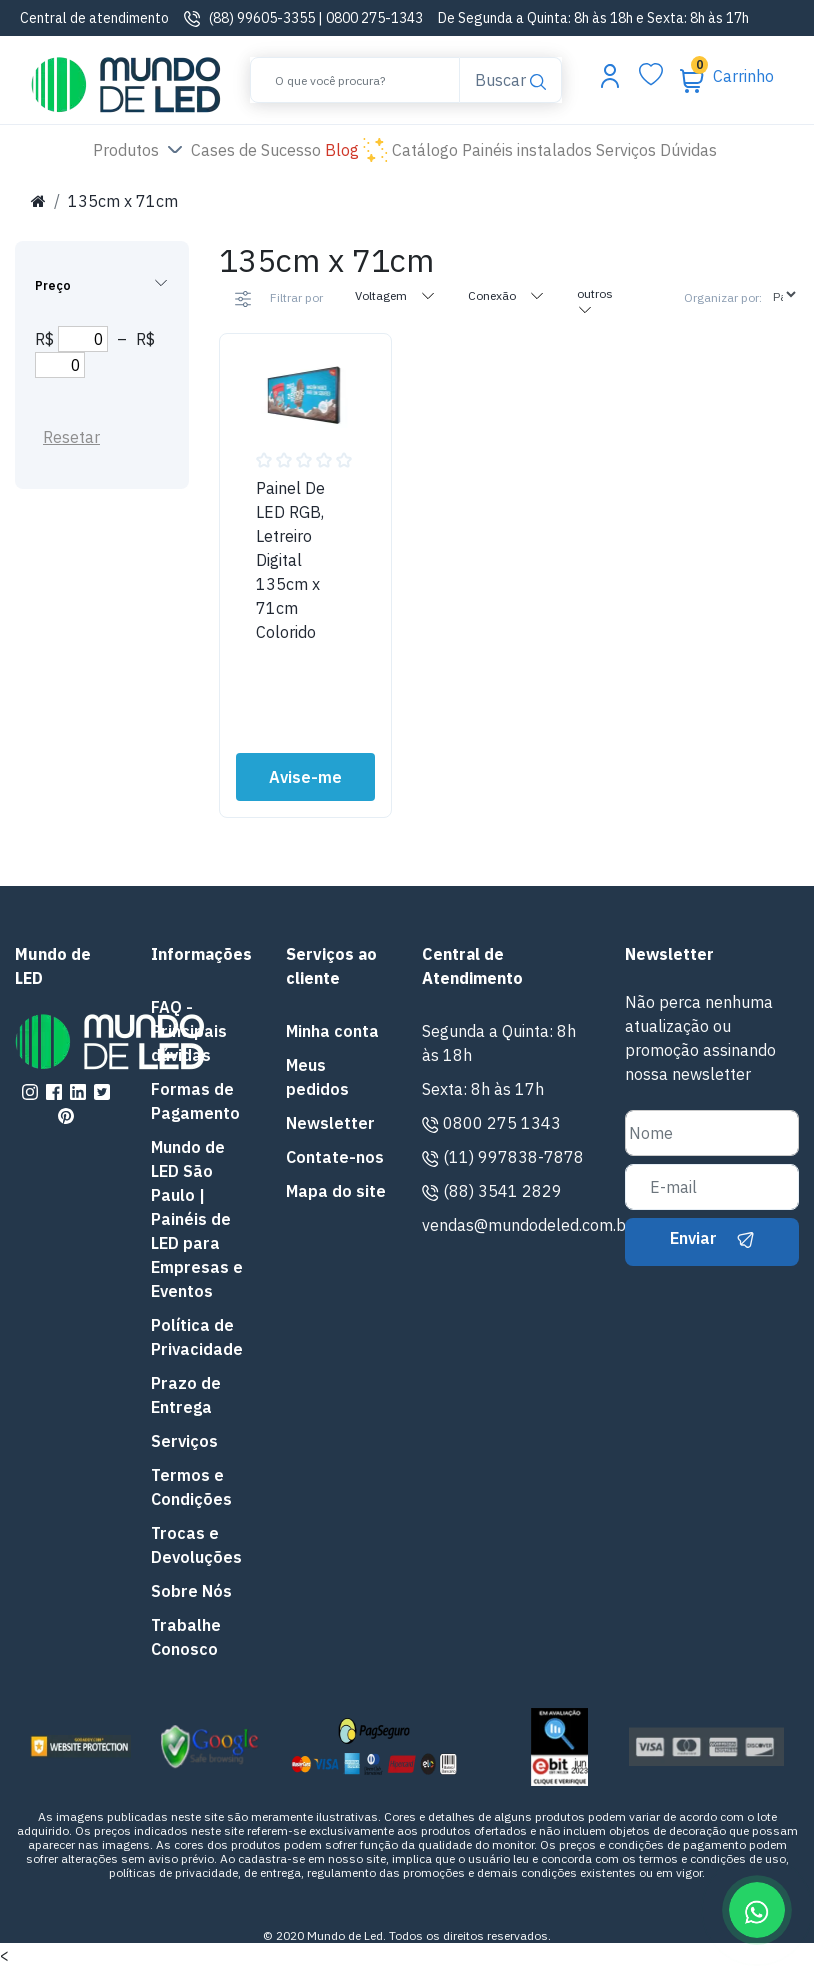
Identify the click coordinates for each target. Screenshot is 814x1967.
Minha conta (332, 1031)
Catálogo (425, 150)
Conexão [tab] (506, 295)
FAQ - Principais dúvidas (189, 1031)
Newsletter (330, 1123)
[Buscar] (355, 80)
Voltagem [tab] (395, 295)
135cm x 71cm (123, 201)
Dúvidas (688, 150)
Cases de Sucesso (258, 148)
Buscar (510, 78)
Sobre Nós (191, 1591)
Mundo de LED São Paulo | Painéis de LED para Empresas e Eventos (197, 1219)
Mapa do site (336, 1191)
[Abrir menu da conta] (610, 75)
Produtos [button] (140, 151)
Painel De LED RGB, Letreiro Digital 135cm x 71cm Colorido (290, 560)
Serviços (626, 150)
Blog (356, 151)
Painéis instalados (527, 150)
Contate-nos (335, 1157)
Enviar (712, 1238)
